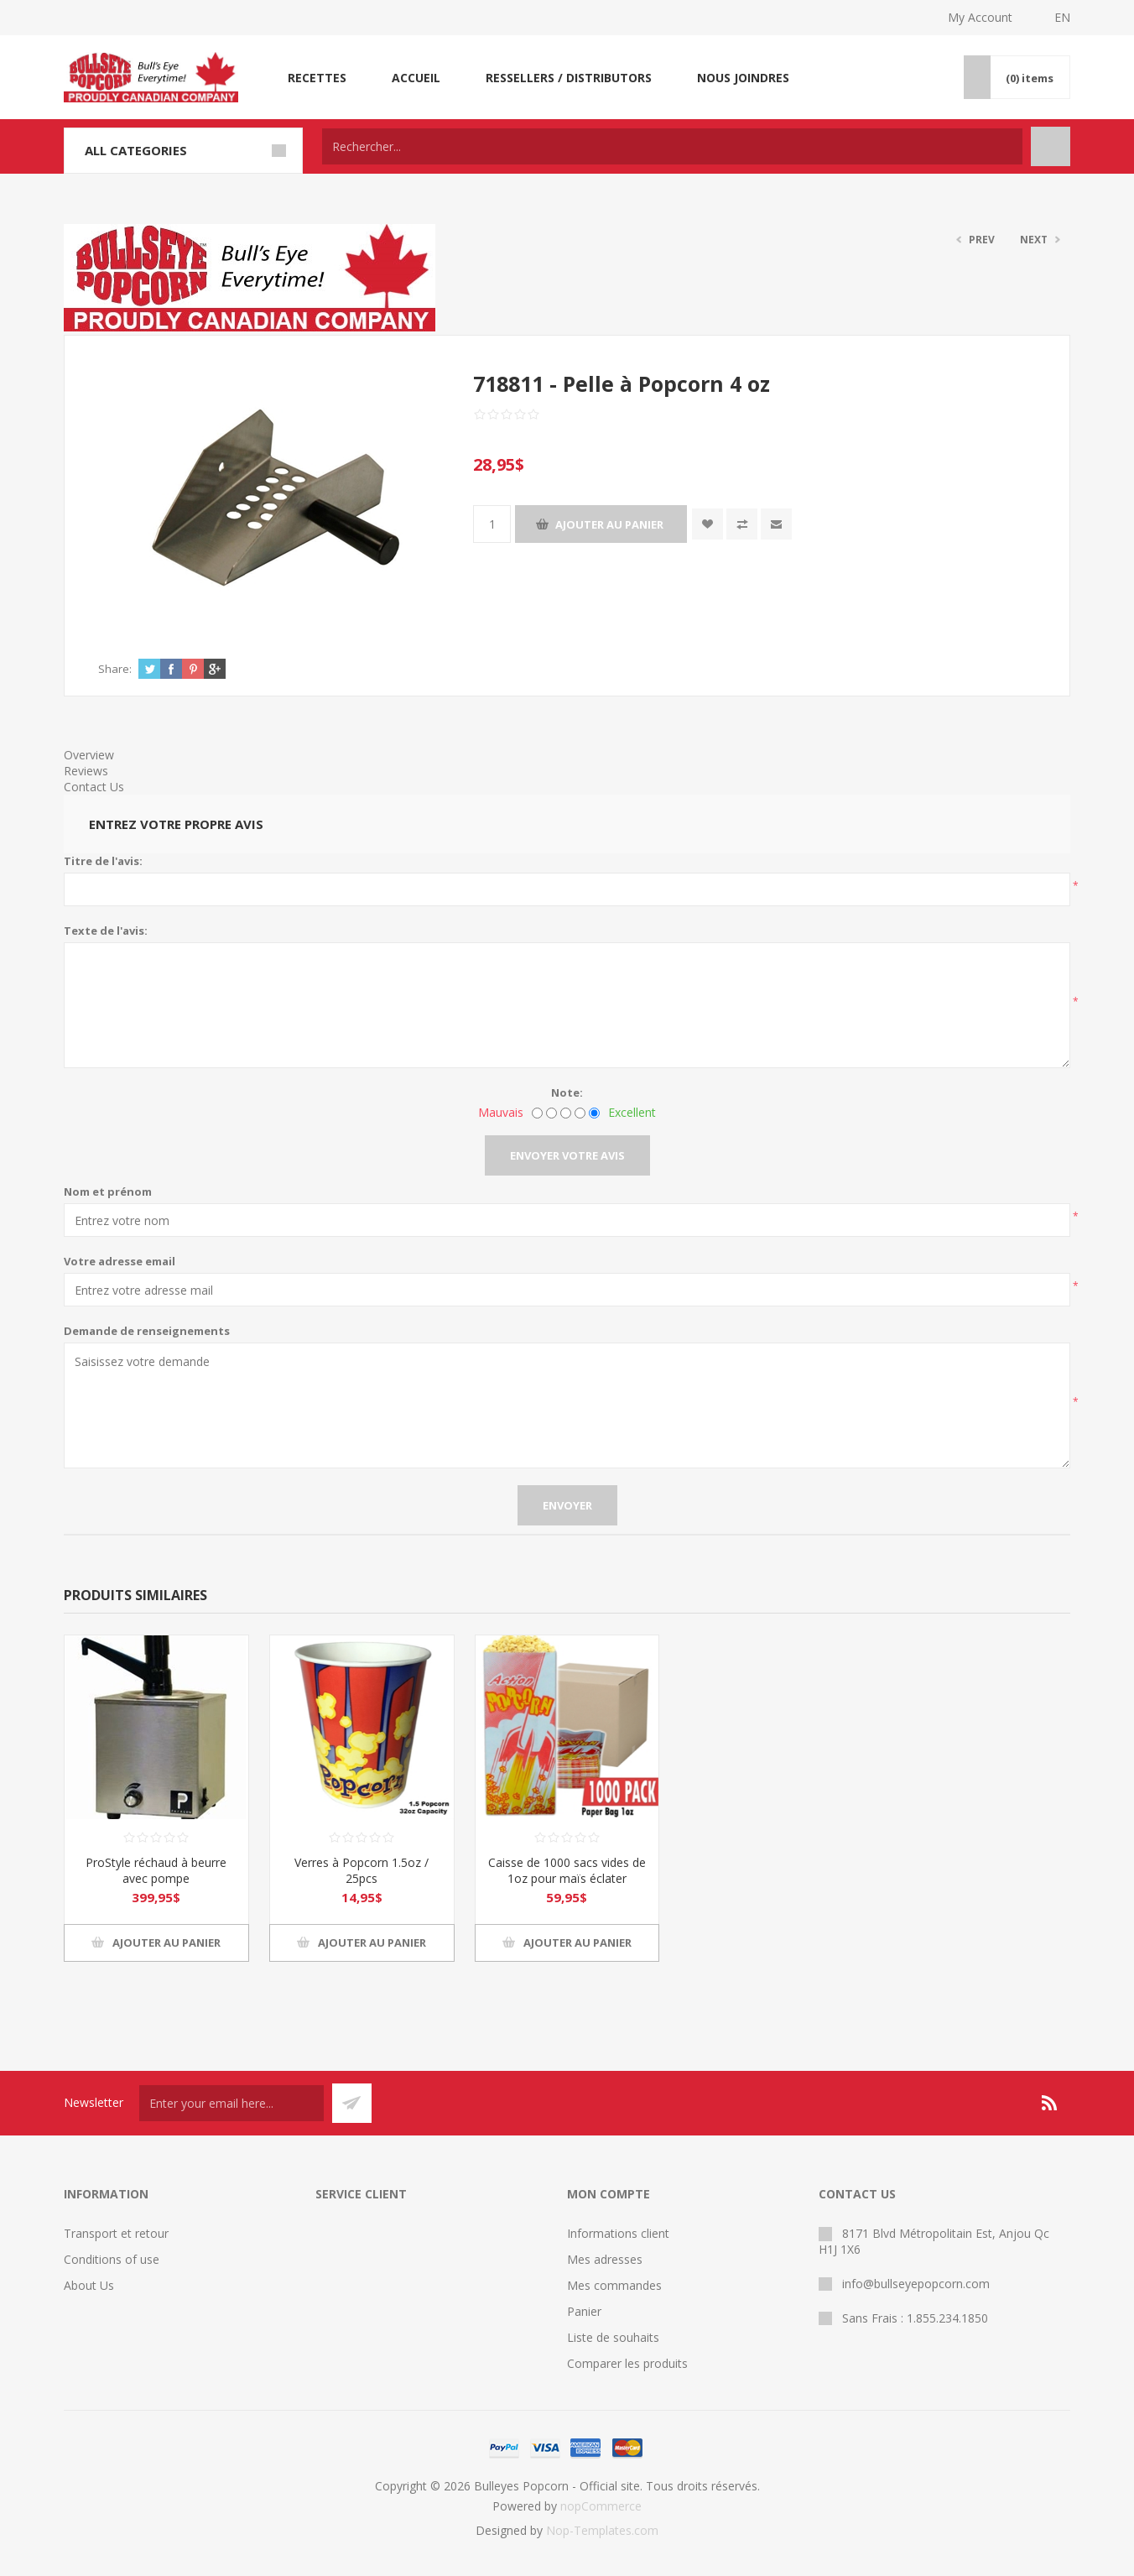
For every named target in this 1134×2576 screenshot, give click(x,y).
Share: (115, 668)
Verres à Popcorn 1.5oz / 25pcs (361, 1870)
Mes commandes (614, 2285)
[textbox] (672, 146)
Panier (584, 2311)
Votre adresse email (119, 1261)
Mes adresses (604, 2259)
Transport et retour (116, 2233)
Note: (567, 1092)
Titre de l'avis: (103, 860)
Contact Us (94, 787)
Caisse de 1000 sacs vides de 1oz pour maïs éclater (567, 1870)
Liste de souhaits (613, 2337)
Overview (89, 755)
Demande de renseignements (147, 1330)
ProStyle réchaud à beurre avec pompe (156, 1870)
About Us (89, 2285)
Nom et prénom (108, 1191)
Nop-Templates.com (602, 2530)
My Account (980, 17)
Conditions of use (111, 2259)
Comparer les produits (627, 2363)
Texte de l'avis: (106, 930)
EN (1062, 17)
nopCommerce (601, 2506)
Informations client (618, 2233)
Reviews (86, 771)
